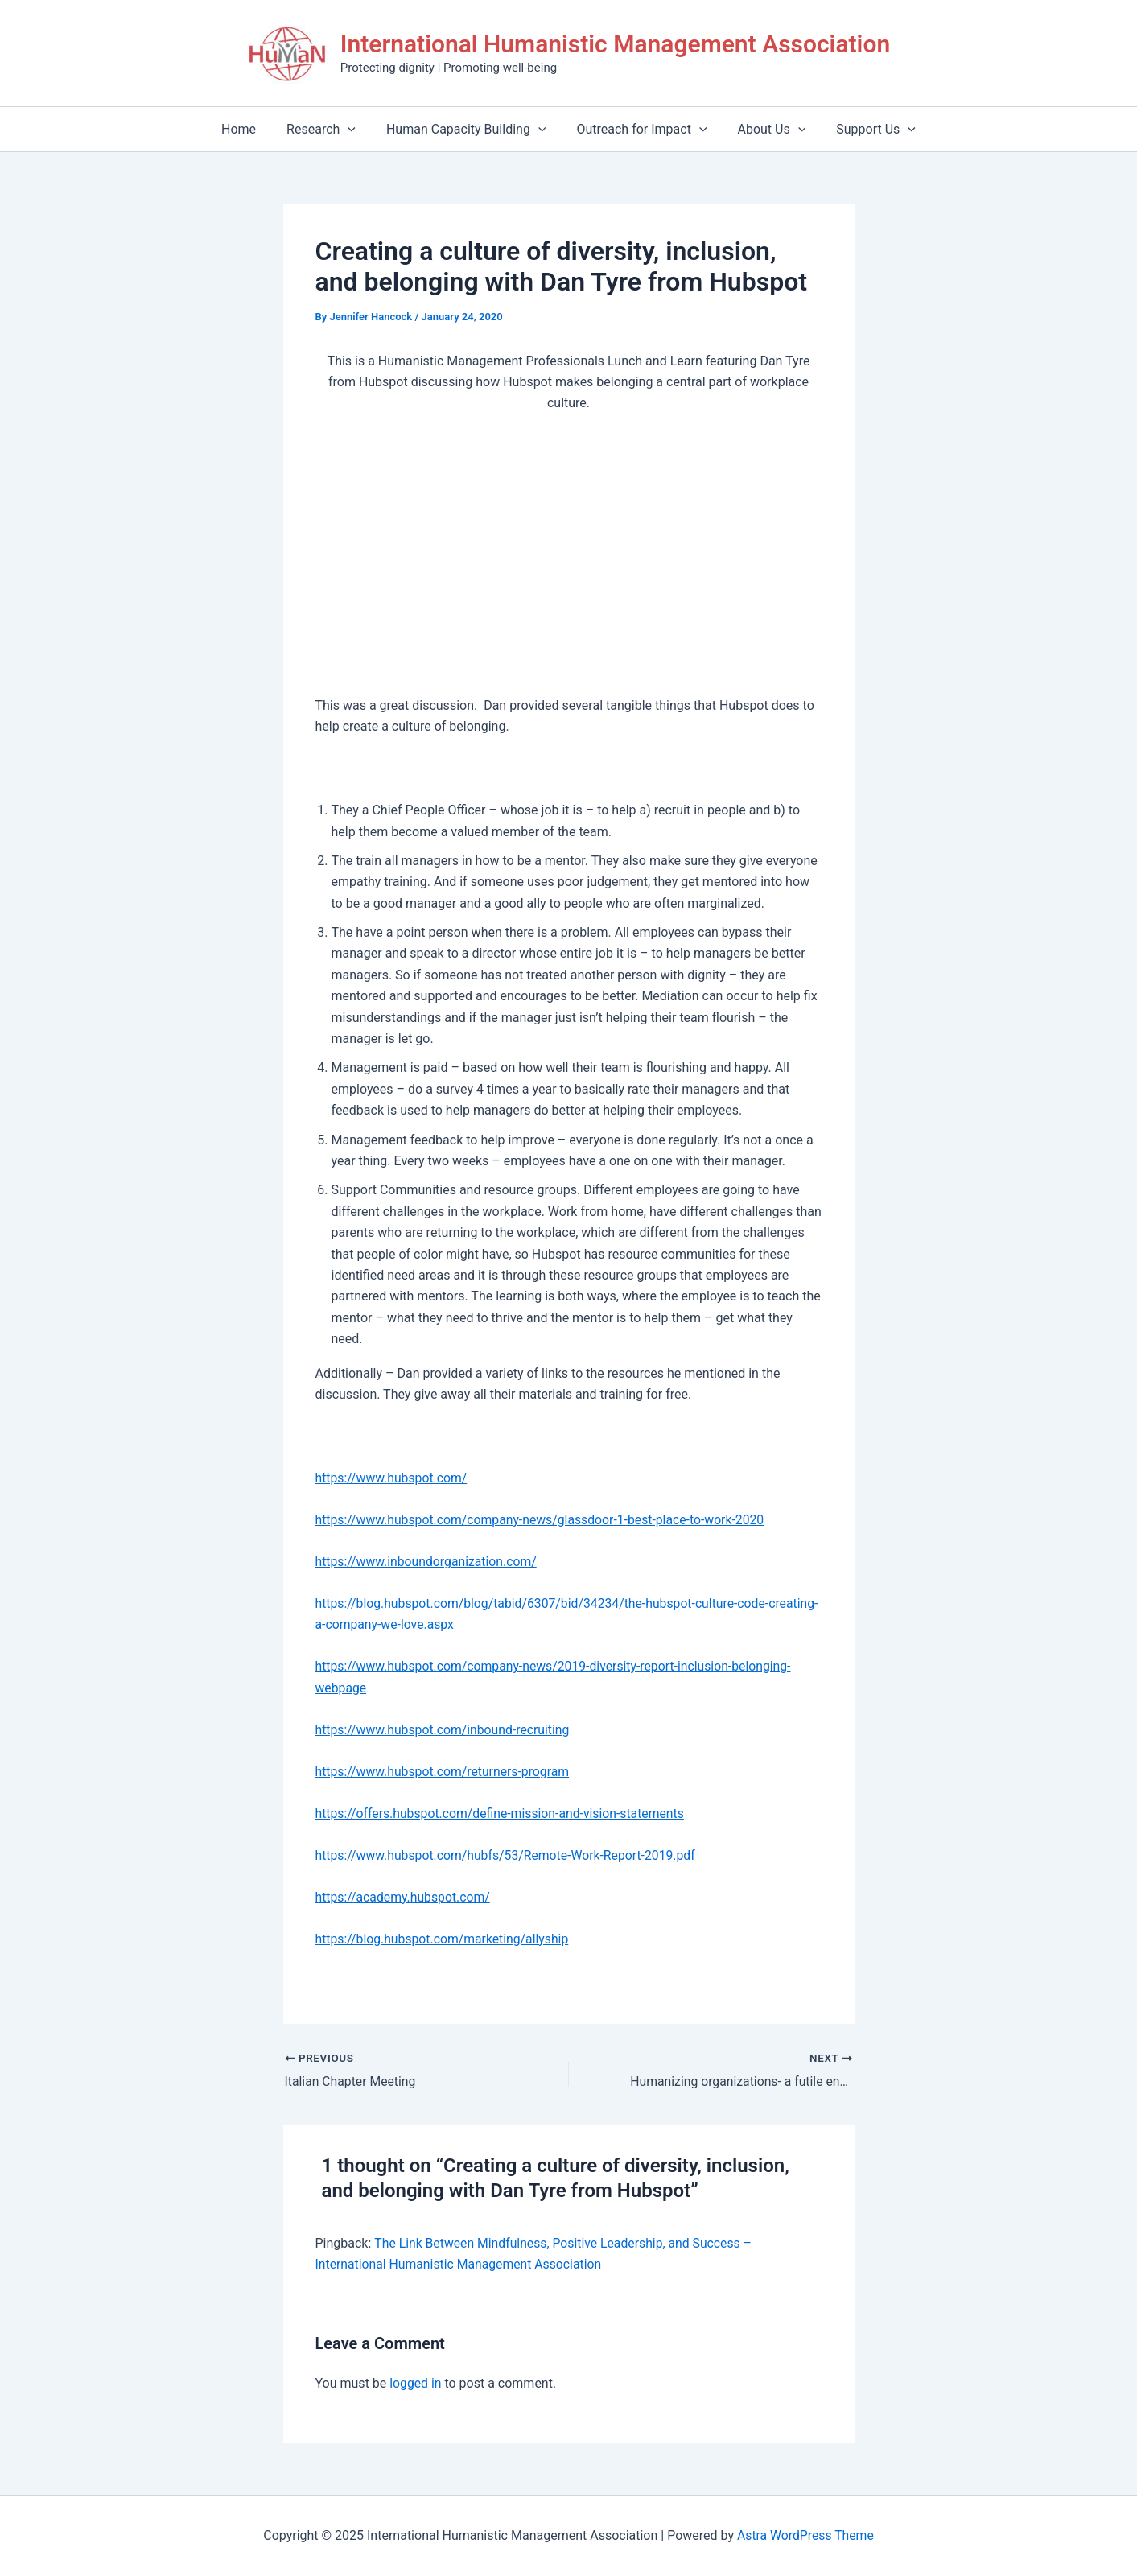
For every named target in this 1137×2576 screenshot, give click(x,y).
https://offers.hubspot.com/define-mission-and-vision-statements (502, 1813)
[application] (355, 129)
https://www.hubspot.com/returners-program (444, 1771)
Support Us (864, 129)
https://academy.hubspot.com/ (404, 1897)
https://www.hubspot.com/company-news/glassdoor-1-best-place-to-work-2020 (543, 1519)
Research (328, 129)
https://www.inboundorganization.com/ (428, 1561)
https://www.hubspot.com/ (392, 1478)
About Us (765, 129)
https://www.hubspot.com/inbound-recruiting (444, 1729)
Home (250, 129)
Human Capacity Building (469, 129)
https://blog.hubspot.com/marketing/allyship (444, 1939)
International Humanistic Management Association (615, 44)
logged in (415, 2383)
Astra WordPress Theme (805, 2535)
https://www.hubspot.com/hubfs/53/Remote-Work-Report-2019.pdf (508, 1855)
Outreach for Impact (639, 129)
